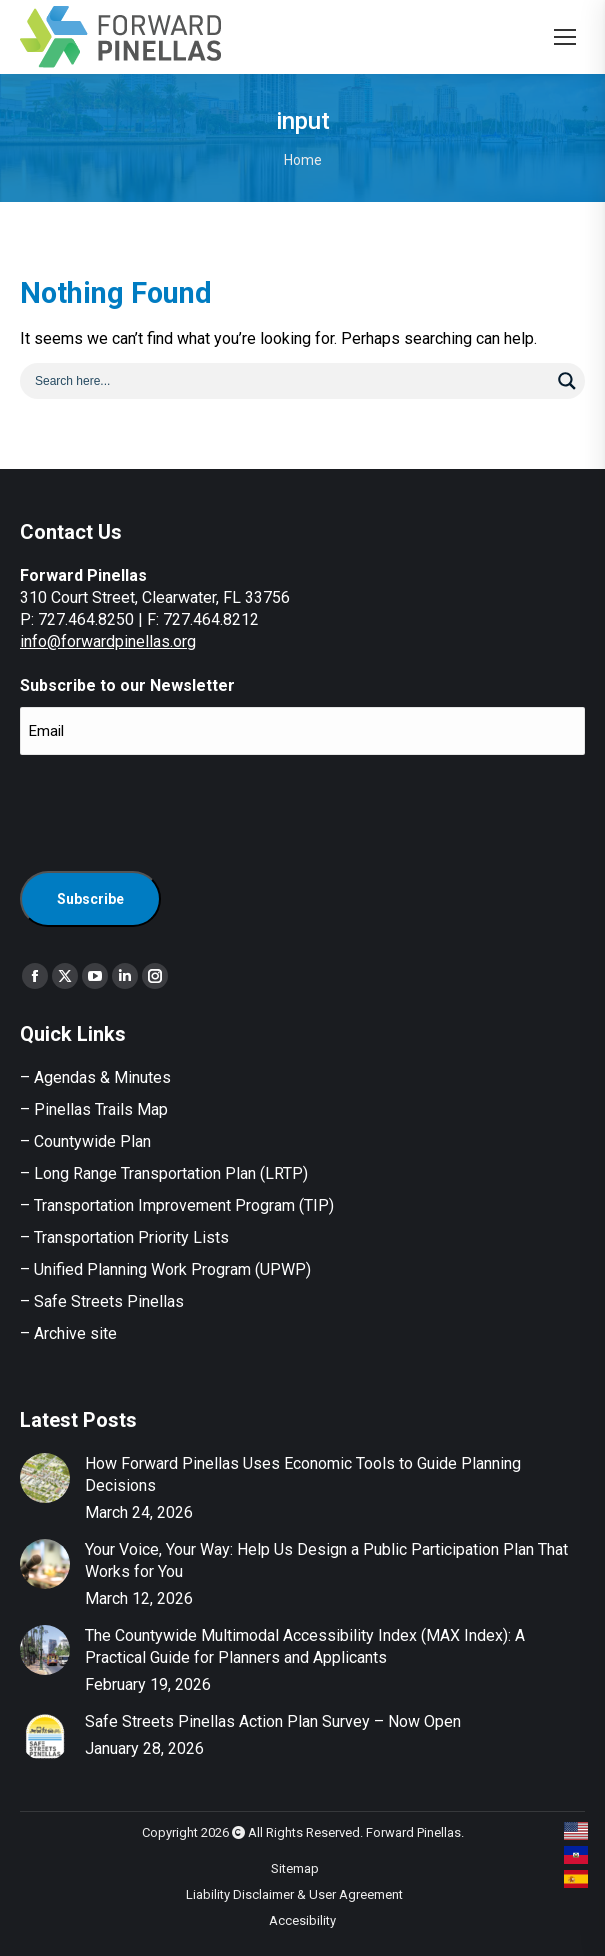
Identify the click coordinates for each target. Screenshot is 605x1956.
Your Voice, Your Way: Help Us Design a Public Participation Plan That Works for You (326, 1560)
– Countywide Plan (85, 1141)
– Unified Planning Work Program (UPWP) (165, 1269)
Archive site (75, 1333)
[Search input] (289, 380)
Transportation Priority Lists (131, 1237)
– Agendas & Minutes (95, 1077)
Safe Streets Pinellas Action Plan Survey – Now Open (273, 1721)
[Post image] (45, 1478)
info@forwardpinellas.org (108, 641)
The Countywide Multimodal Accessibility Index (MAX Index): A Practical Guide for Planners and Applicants (305, 1646)
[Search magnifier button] (567, 381)
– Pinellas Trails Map (94, 1109)
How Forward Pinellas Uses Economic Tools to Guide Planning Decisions (303, 1474)
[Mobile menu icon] (565, 37)
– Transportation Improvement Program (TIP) (177, 1205)
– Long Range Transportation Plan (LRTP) (164, 1173)
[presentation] (172, 810)
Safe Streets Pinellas (107, 1301)
